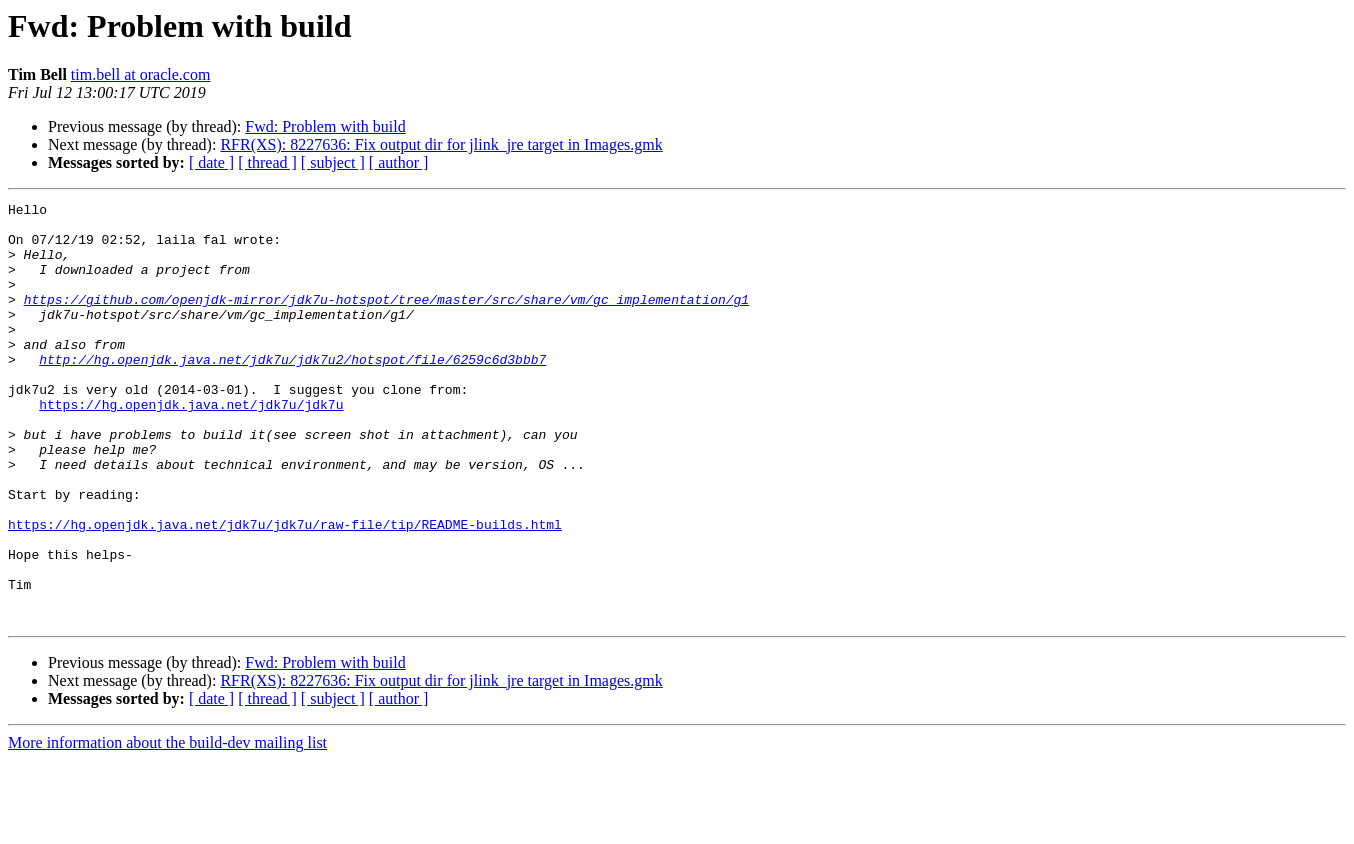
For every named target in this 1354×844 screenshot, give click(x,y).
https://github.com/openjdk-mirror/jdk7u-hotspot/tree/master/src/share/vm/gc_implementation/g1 (386, 320)
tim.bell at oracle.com (141, 74)
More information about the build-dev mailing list (167, 826)
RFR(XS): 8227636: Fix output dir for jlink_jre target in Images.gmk (441, 144)
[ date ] (211, 162)
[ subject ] (333, 162)
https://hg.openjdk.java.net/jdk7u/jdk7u (191, 446)
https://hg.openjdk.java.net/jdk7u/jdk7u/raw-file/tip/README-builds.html (285, 590)
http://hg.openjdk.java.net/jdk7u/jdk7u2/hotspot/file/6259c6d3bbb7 (292, 392)
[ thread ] (267, 162)
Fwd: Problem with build (325, 126)
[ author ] (399, 162)
